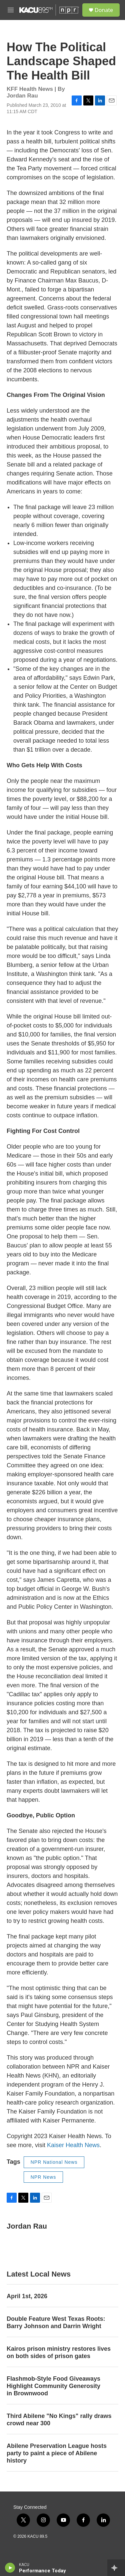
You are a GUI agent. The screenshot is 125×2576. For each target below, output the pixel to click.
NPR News (43, 2177)
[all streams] (116, 2567)
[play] (10, 2567)
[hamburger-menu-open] (10, 10)
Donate (104, 10)
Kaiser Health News (73, 2145)
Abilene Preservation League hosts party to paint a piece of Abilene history (57, 2453)
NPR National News (54, 2162)
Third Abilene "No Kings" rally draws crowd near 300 (59, 2420)
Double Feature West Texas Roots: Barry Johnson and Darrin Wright (56, 2322)
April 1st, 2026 (27, 2296)
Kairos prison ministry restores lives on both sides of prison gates (59, 2352)
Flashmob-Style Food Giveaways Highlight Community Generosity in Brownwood (53, 2386)
